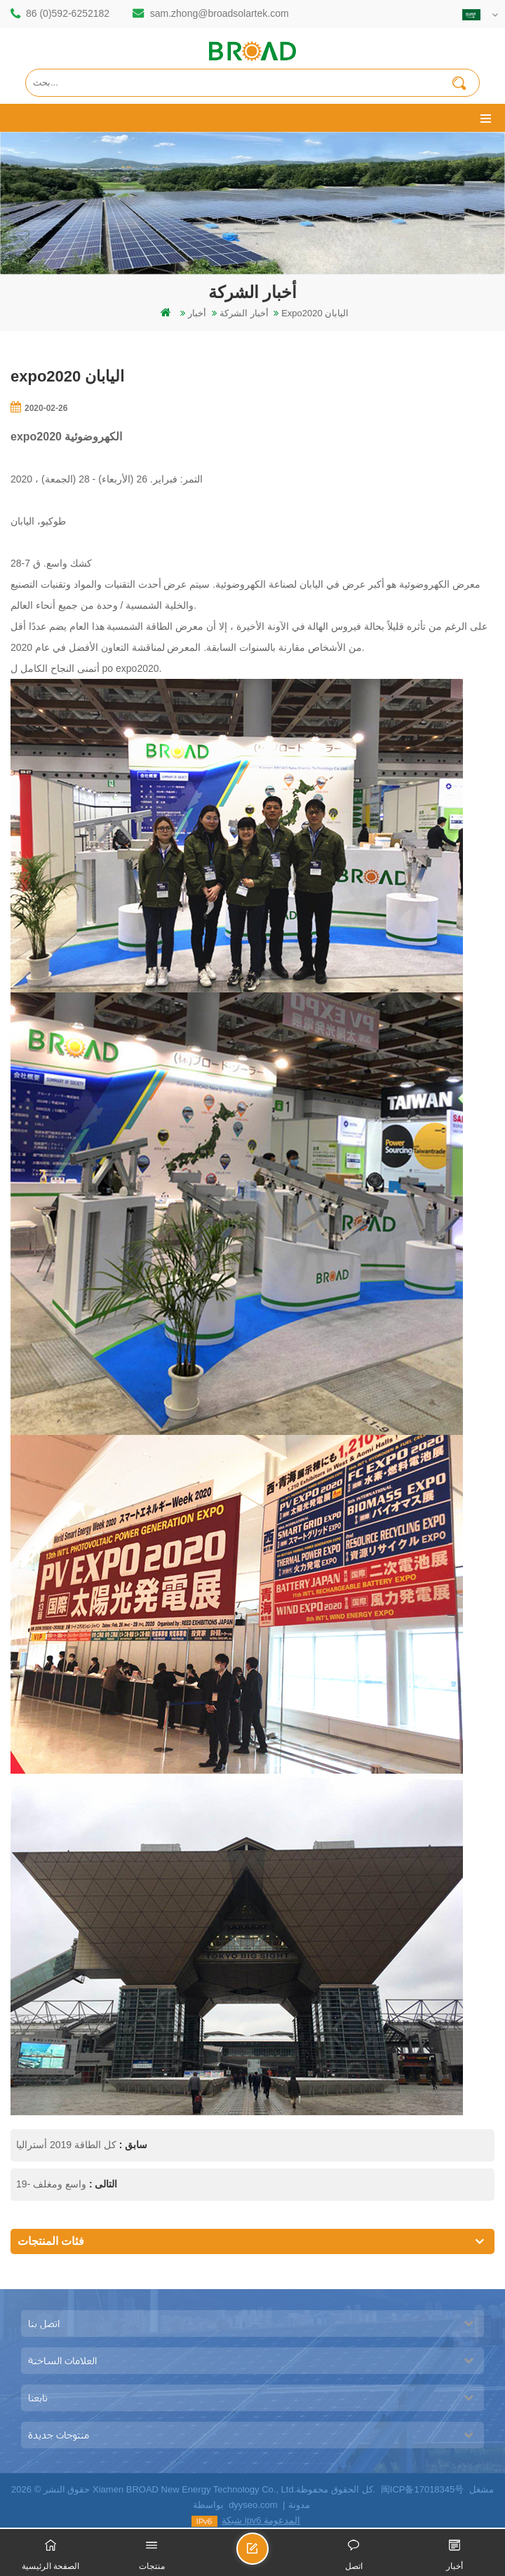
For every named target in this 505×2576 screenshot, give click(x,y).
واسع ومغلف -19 (51, 2184)
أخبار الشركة (244, 313)
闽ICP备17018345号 (422, 2489)
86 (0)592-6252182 (67, 13)
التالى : (101, 2184)
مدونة (299, 2505)
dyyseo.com (253, 2505)
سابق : (131, 2144)
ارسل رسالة (268, 2554)
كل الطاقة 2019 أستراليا (66, 2144)
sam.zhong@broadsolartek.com (219, 13)
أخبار (197, 313)
